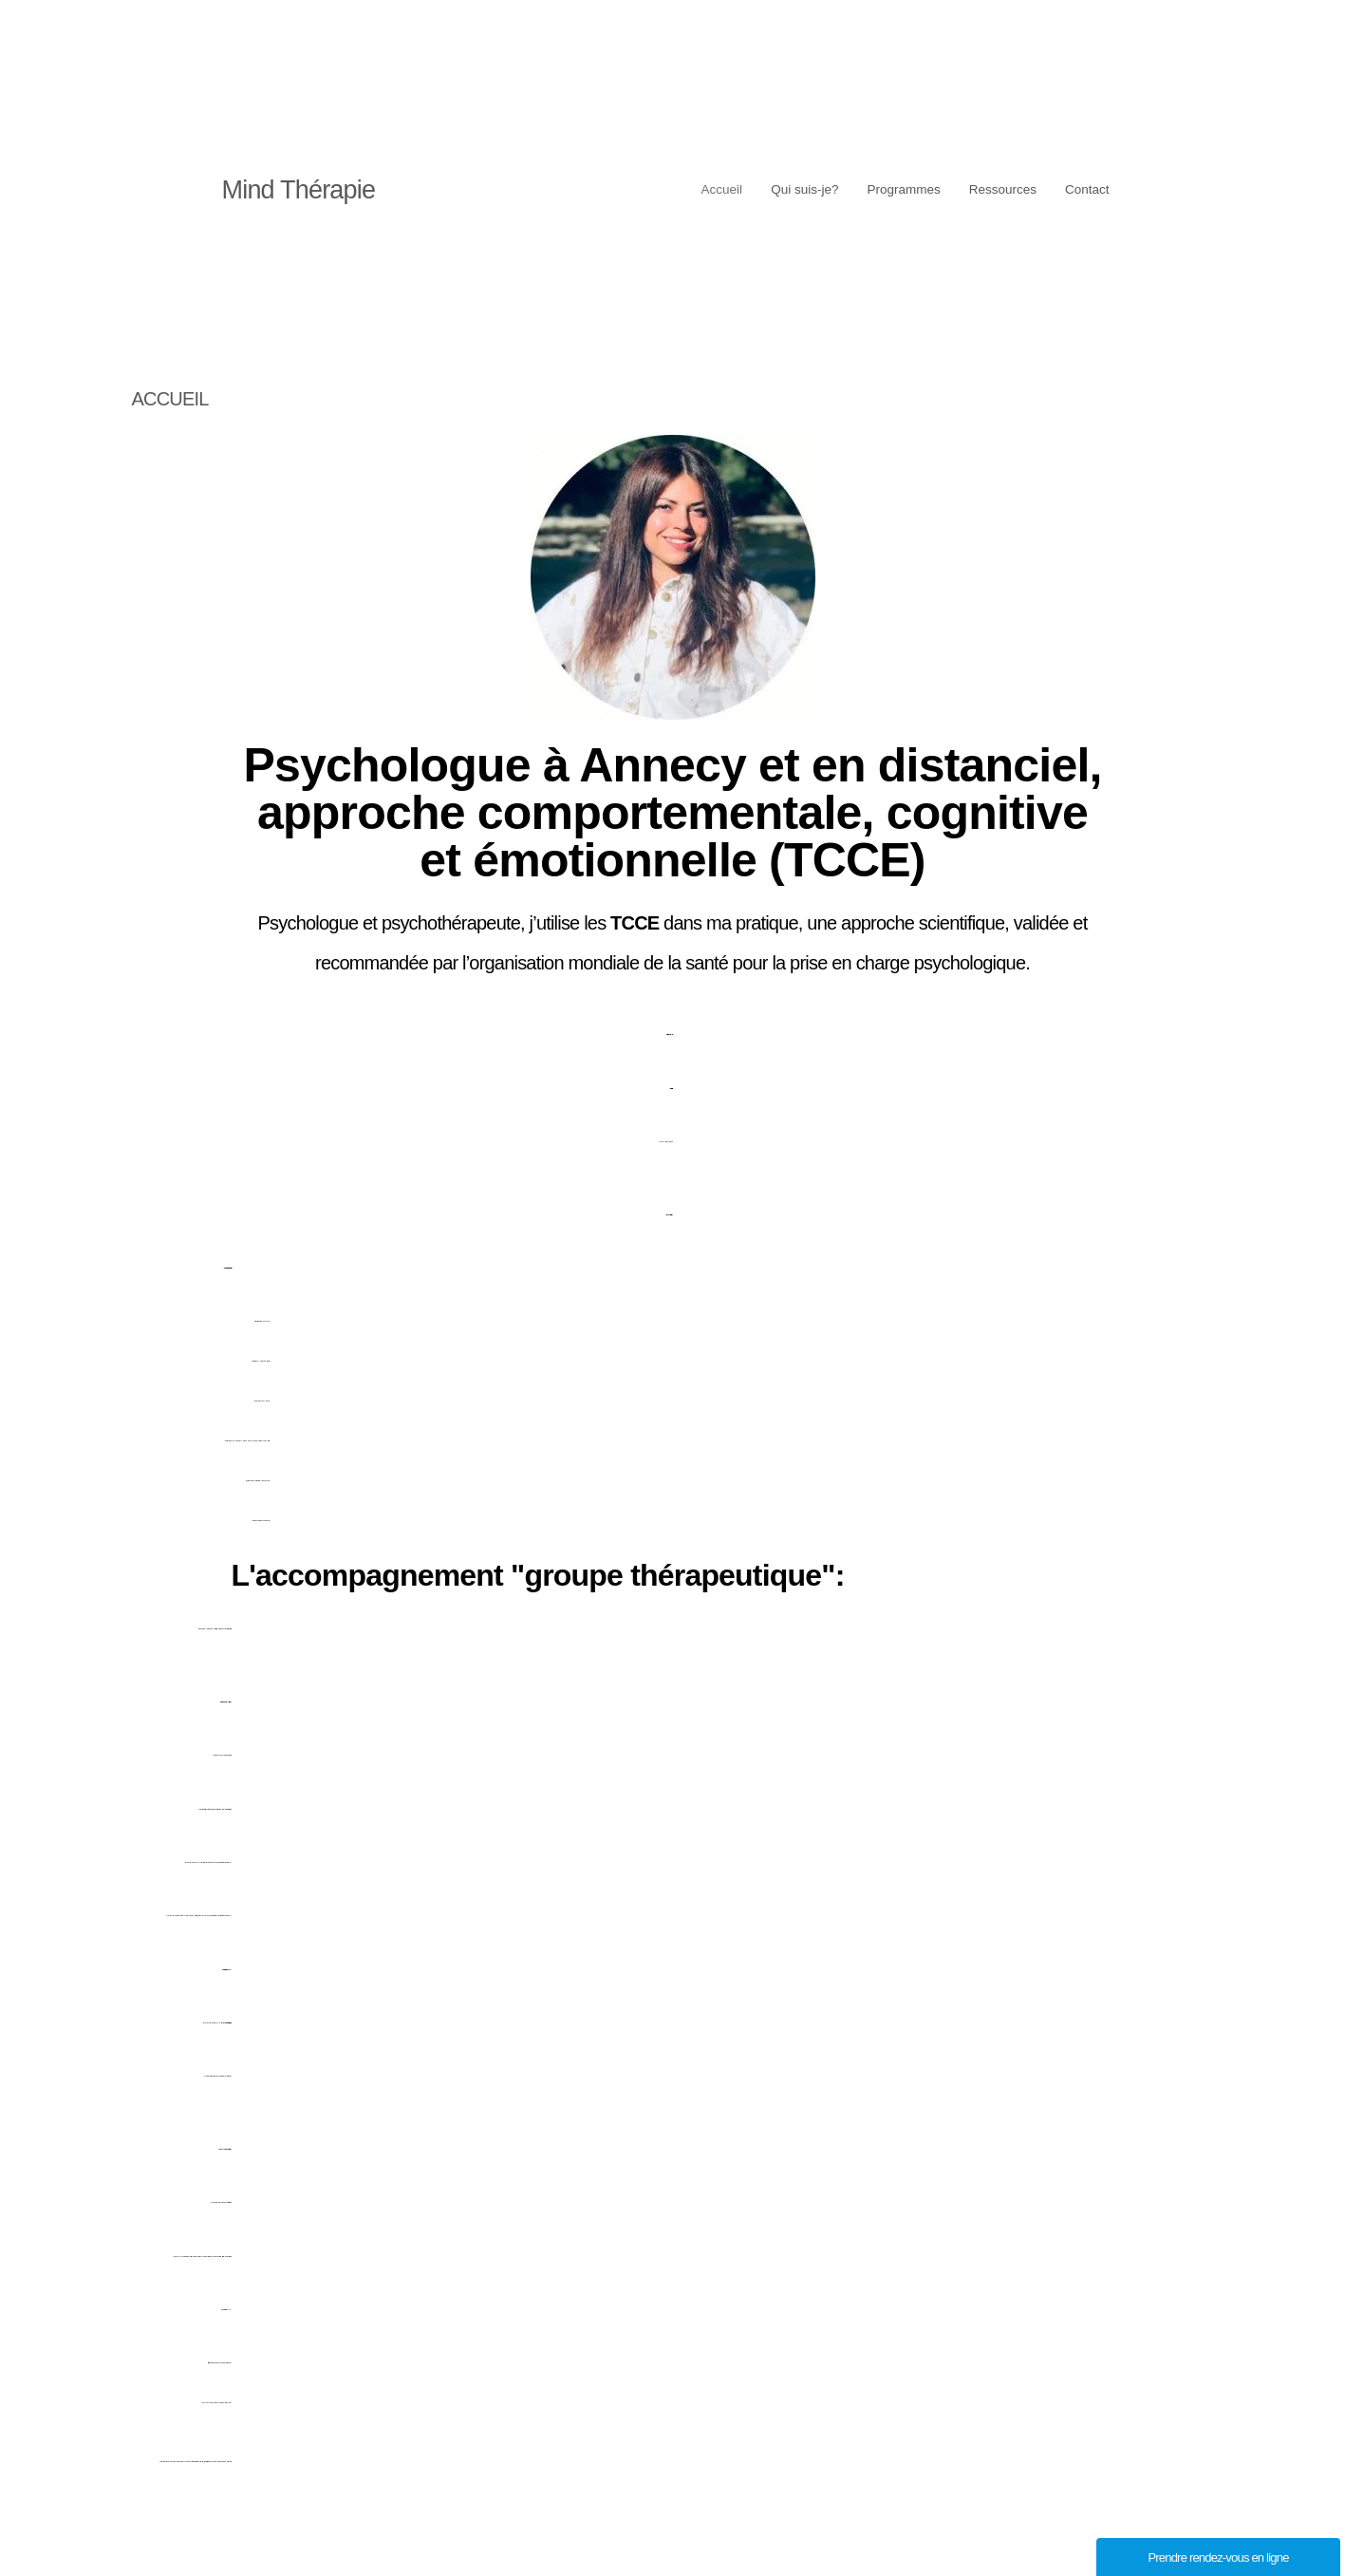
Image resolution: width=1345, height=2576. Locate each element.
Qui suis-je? (780, 189)
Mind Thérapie (299, 190)
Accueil (691, 189)
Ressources (994, 189)
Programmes (887, 189)
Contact (1085, 189)
